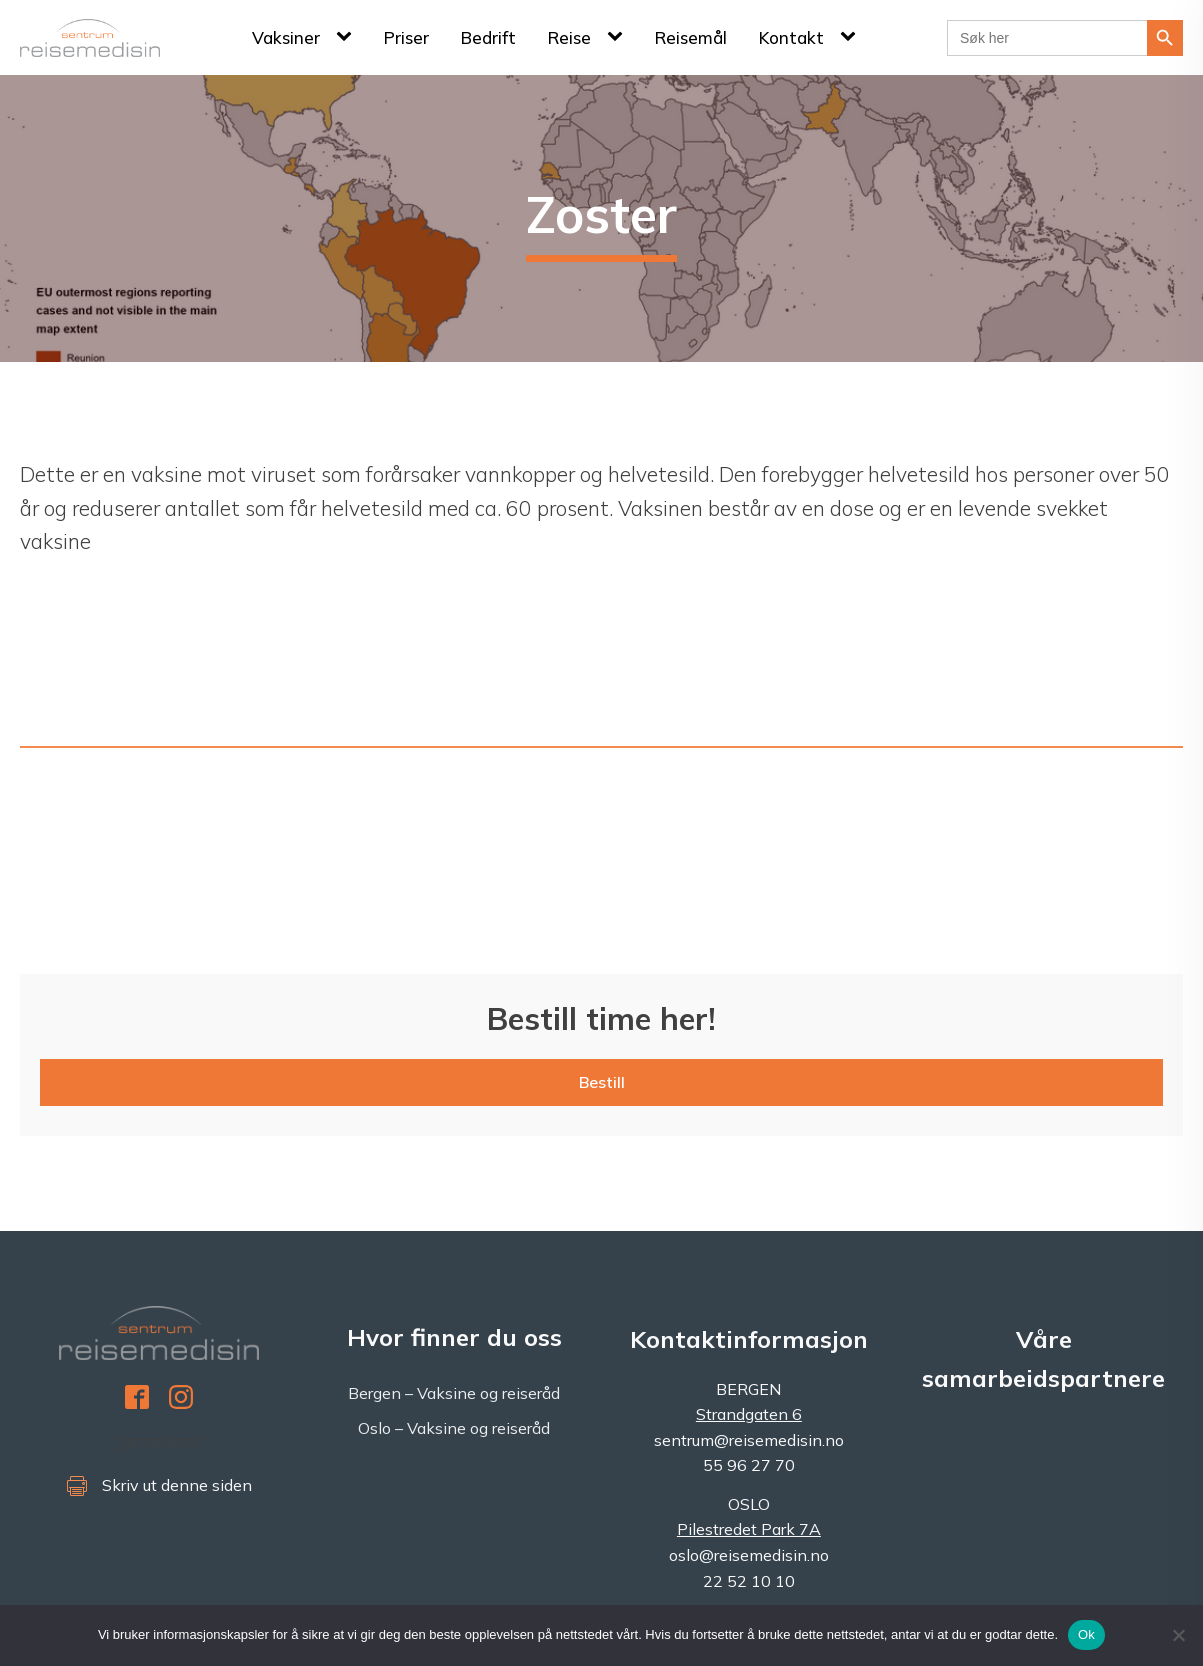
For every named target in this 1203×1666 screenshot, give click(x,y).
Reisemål (691, 37)
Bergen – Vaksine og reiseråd (454, 1393)
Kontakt (791, 37)
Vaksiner (286, 37)
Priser (406, 37)
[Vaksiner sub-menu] (348, 37)
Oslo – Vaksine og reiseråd (454, 1428)
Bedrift (488, 37)
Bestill (602, 1082)
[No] (1178, 1635)
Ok (1086, 1634)
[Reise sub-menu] (619, 37)
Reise (569, 37)
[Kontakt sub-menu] (852, 37)
